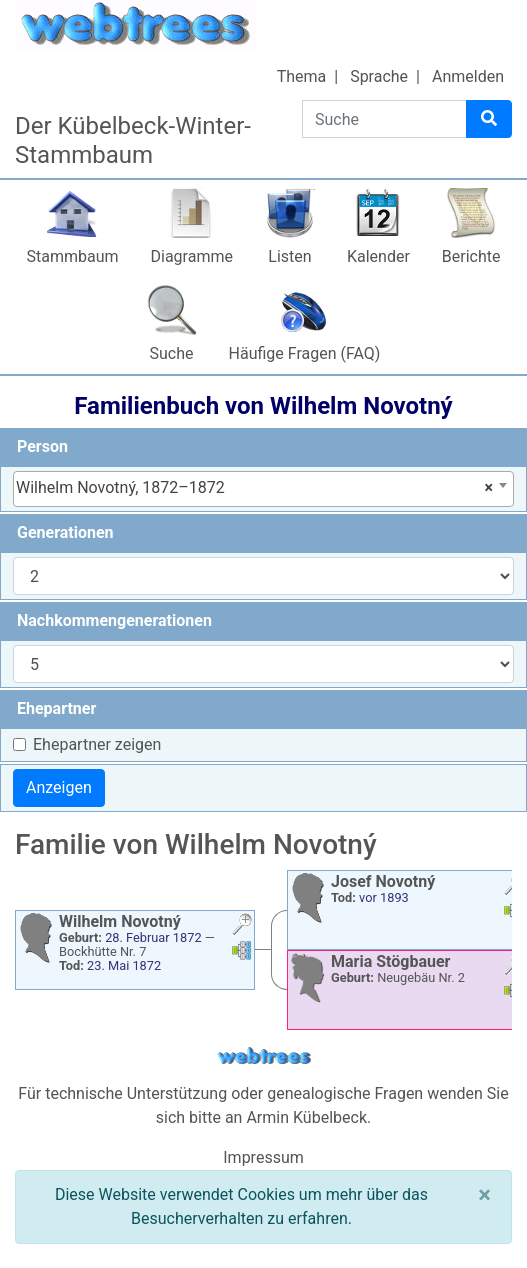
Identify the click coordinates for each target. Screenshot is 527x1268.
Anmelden (468, 76)
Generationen (65, 532)
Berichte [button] (471, 256)
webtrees (264, 1056)
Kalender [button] (378, 256)
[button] (242, 926)
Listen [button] (289, 256)
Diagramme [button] (192, 256)
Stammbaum (72, 256)
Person (42, 446)
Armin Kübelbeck (306, 1117)
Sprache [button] (379, 76)
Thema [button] (302, 76)
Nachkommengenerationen (114, 620)
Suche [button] (172, 353)
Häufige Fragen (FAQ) (305, 353)
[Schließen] (484, 1195)
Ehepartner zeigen (97, 744)
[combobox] (263, 489)
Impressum (263, 1157)
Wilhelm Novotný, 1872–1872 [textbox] (254, 488)
